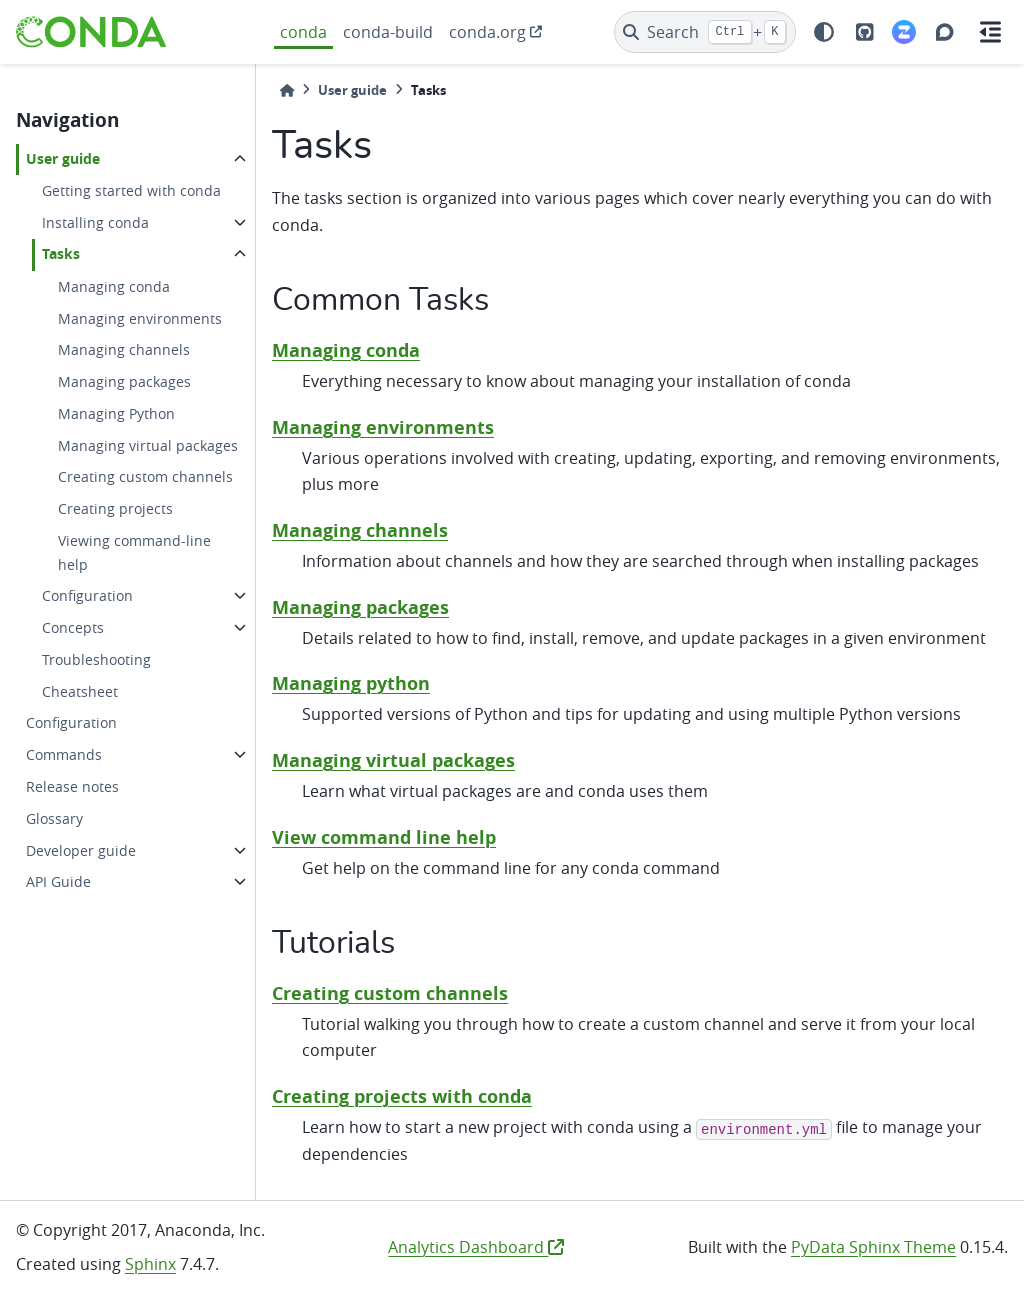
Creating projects (115, 508)
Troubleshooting (96, 659)
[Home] (287, 90)
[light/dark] (824, 32)
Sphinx (150, 1264)
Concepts (73, 627)
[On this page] (990, 32)
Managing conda (114, 286)
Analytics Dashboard (476, 1247)
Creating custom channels (145, 476)
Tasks (61, 254)
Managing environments (140, 318)
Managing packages (124, 381)
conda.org (487, 32)
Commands (64, 754)
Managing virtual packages (148, 445)
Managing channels (124, 349)
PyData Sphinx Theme (873, 1247)
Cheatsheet (80, 691)
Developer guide (81, 850)
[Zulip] (904, 32)
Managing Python (116, 413)
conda (303, 32)
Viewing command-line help (134, 552)
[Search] (705, 32)
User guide (63, 159)
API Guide (58, 881)
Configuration (87, 595)
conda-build (388, 32)
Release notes (72, 786)
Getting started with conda (131, 190)
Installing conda (95, 222)
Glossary (54, 818)
